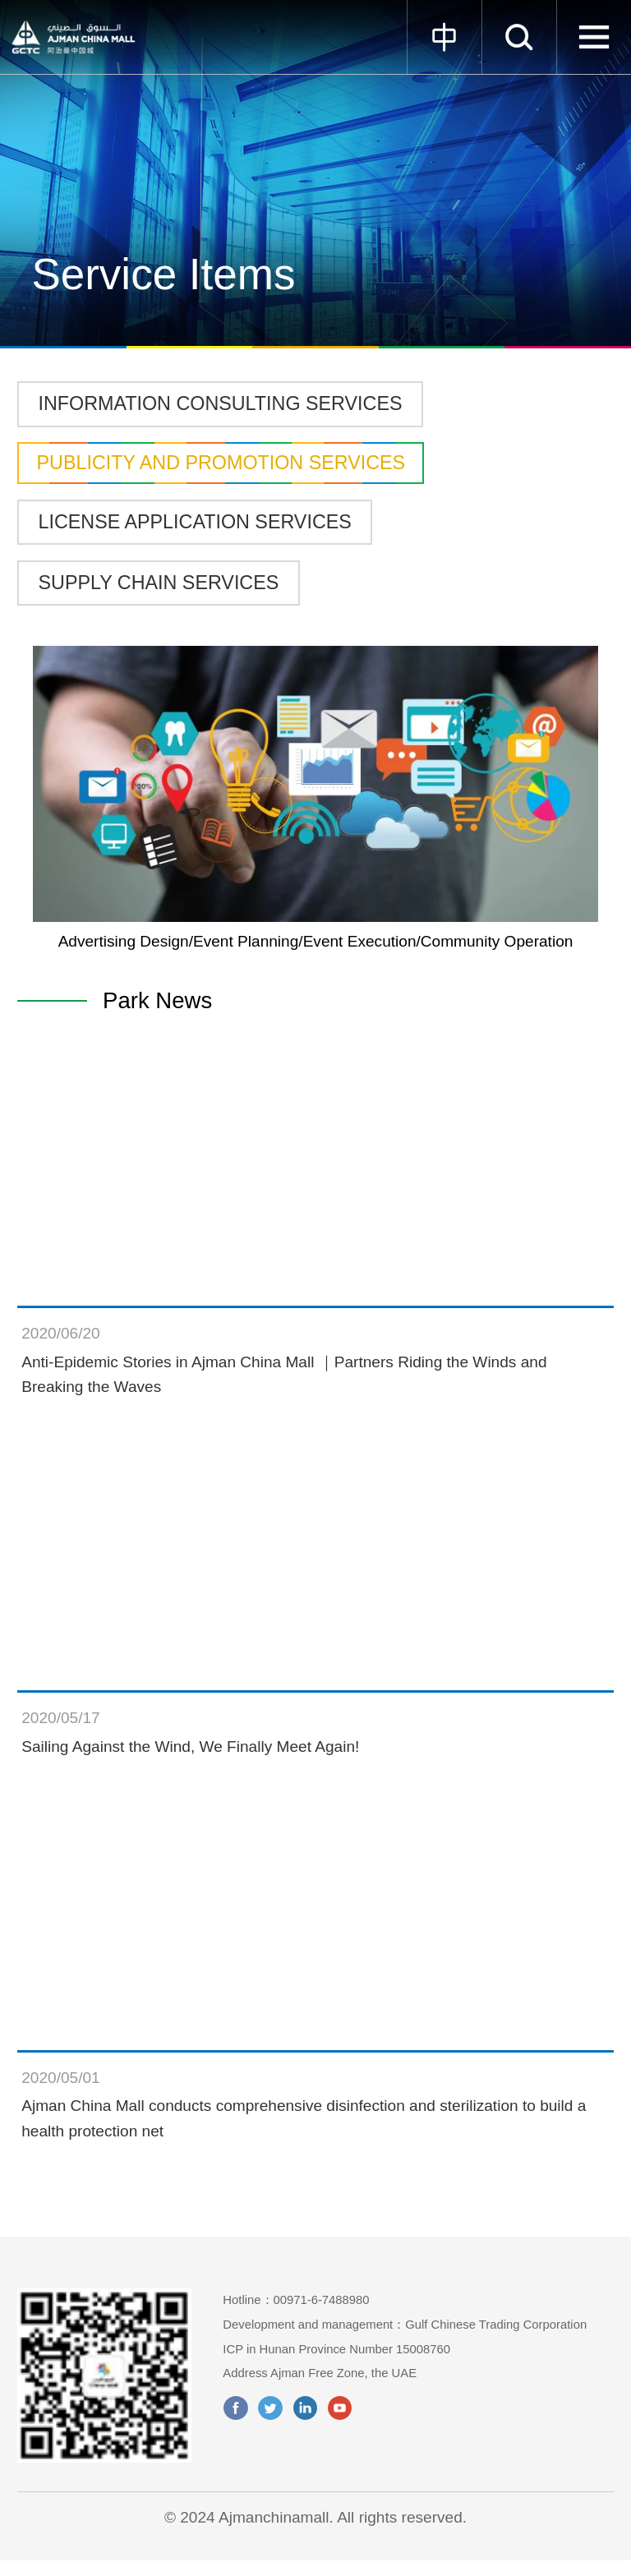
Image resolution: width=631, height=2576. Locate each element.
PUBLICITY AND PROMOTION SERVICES (221, 462)
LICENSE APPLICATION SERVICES (195, 521)
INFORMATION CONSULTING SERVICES (221, 403)
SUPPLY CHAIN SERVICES (159, 582)
